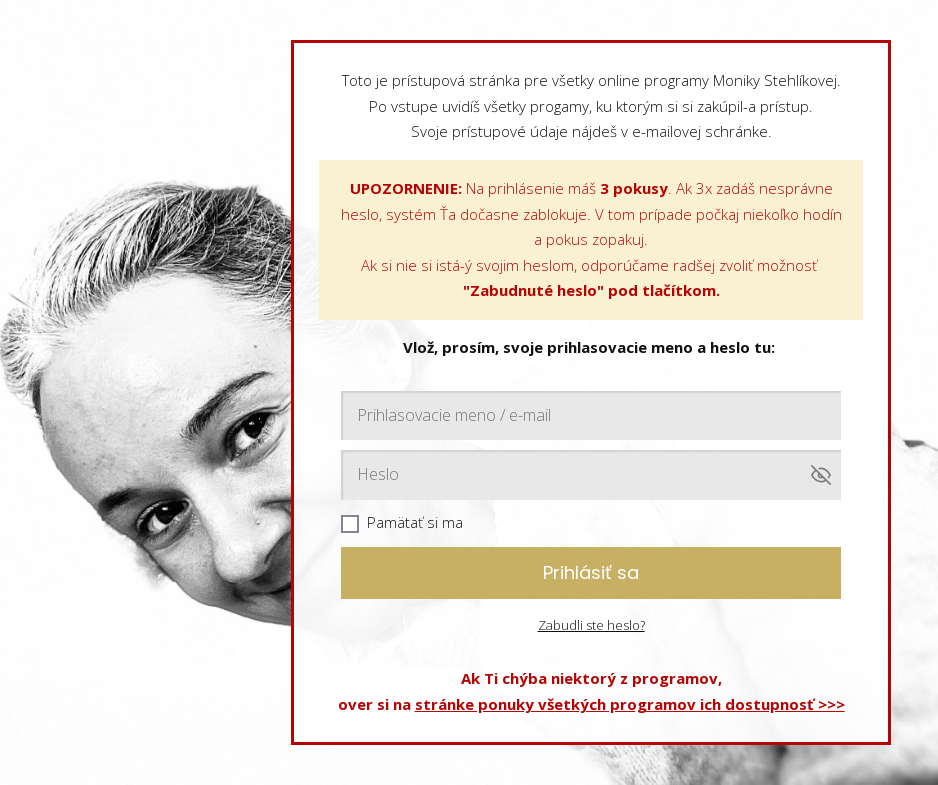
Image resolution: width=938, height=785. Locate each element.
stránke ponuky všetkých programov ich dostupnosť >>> (630, 704)
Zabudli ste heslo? (591, 625)
